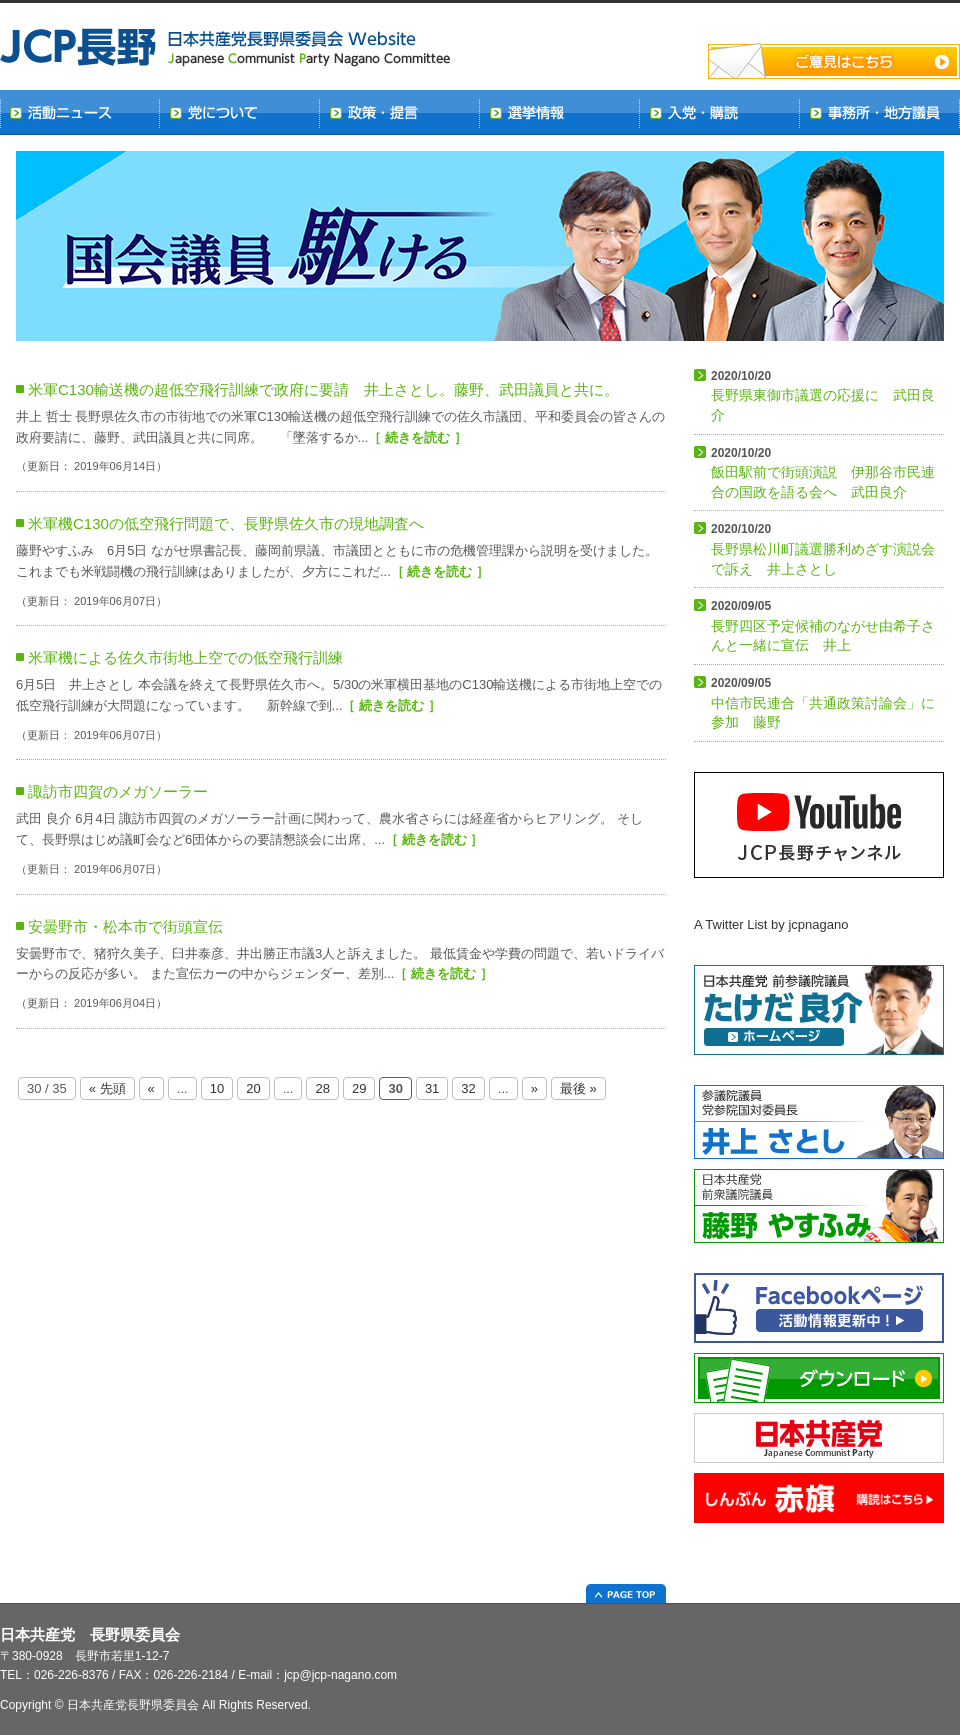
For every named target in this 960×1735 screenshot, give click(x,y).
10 (217, 1088)
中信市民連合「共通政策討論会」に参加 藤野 (823, 703)
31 (432, 1088)
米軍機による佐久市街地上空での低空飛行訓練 (185, 657)
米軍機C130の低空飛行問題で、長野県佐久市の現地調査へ (226, 523)
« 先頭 (107, 1088)
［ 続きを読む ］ (417, 437)
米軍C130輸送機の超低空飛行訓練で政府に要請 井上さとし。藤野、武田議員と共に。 (323, 389)
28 (322, 1088)
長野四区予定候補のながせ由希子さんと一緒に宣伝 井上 (823, 626)
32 (468, 1088)
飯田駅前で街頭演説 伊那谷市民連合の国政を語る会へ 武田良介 (823, 473)
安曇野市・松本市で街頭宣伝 (125, 926)
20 (253, 1088)
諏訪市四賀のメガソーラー (118, 791)
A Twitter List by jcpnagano (771, 924)
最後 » (578, 1088)
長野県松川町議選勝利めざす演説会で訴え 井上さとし (823, 549)
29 (359, 1088)
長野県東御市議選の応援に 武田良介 (823, 396)
